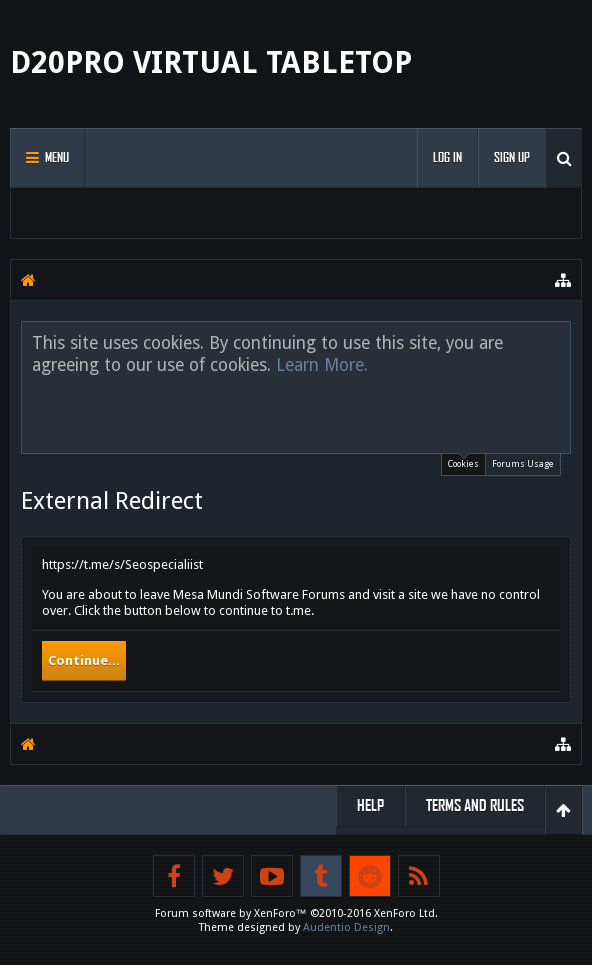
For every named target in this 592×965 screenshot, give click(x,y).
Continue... (84, 660)
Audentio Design (346, 927)
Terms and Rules (475, 805)
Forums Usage (523, 464)
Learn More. (322, 365)
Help (370, 805)
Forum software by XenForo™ (296, 913)
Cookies (463, 461)
